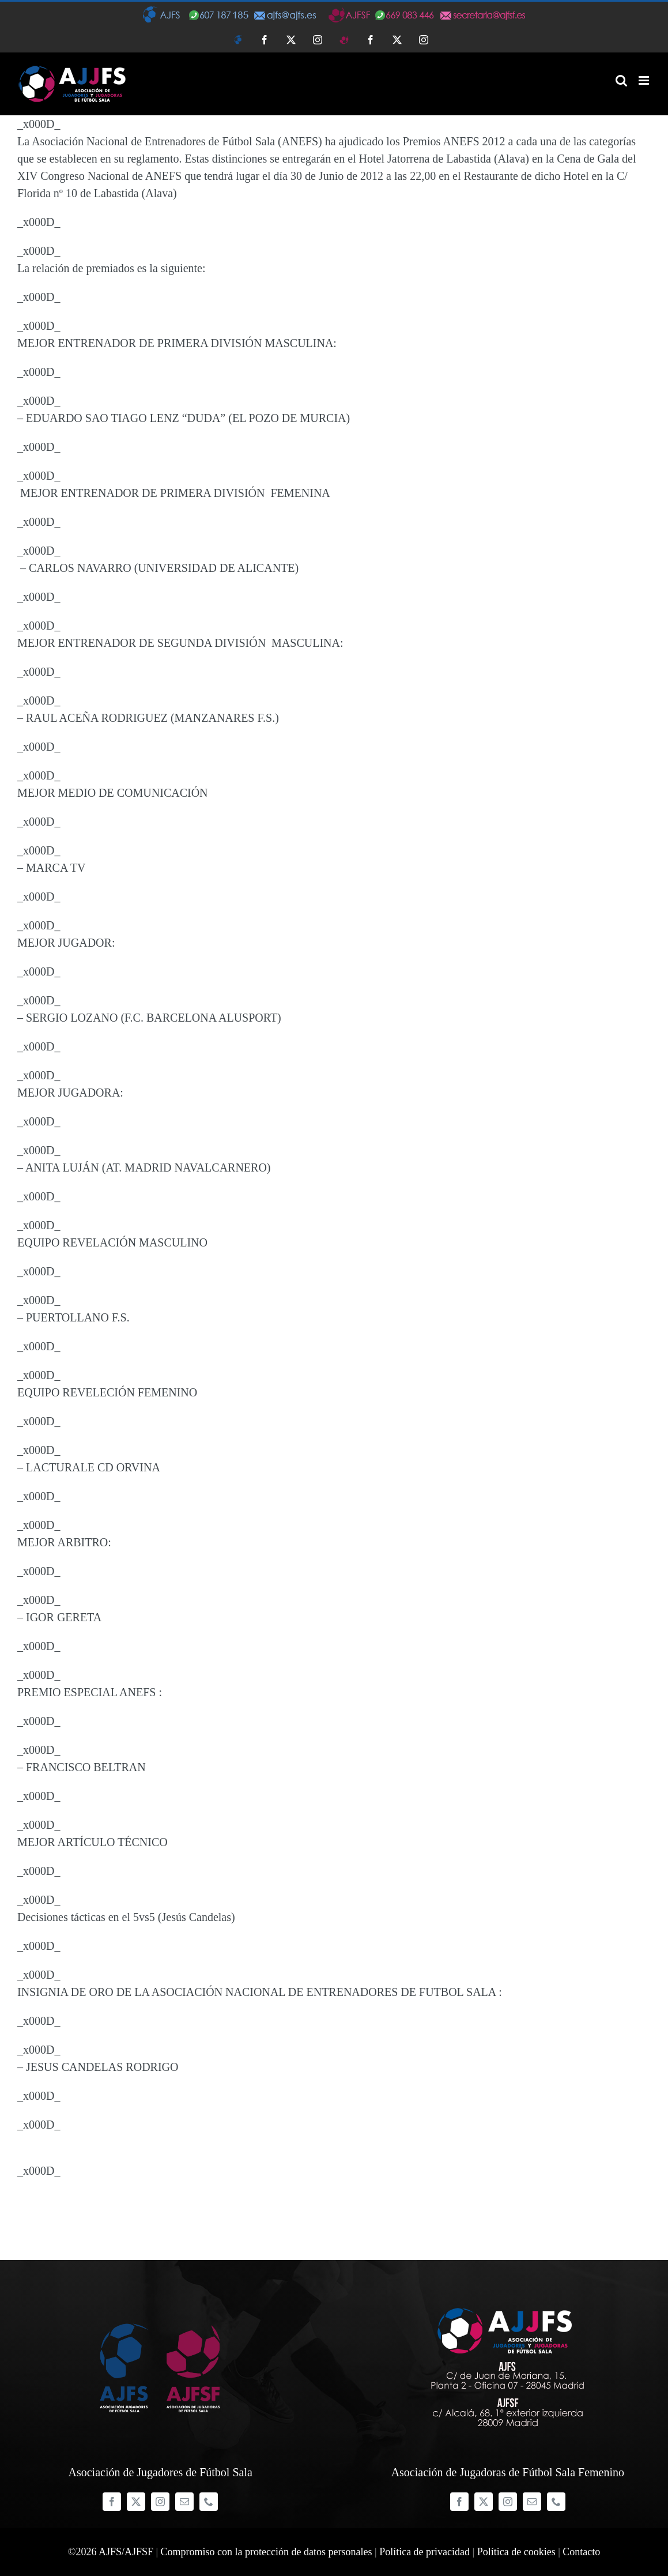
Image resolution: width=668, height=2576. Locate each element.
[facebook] (112, 2501)
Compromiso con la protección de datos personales (266, 2552)
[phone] (208, 2501)
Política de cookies (516, 2552)
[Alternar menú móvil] (645, 80)
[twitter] (136, 2501)
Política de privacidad (424, 2552)
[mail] (184, 2501)
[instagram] (160, 2501)
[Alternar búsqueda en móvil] (621, 80)
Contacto (581, 2552)
